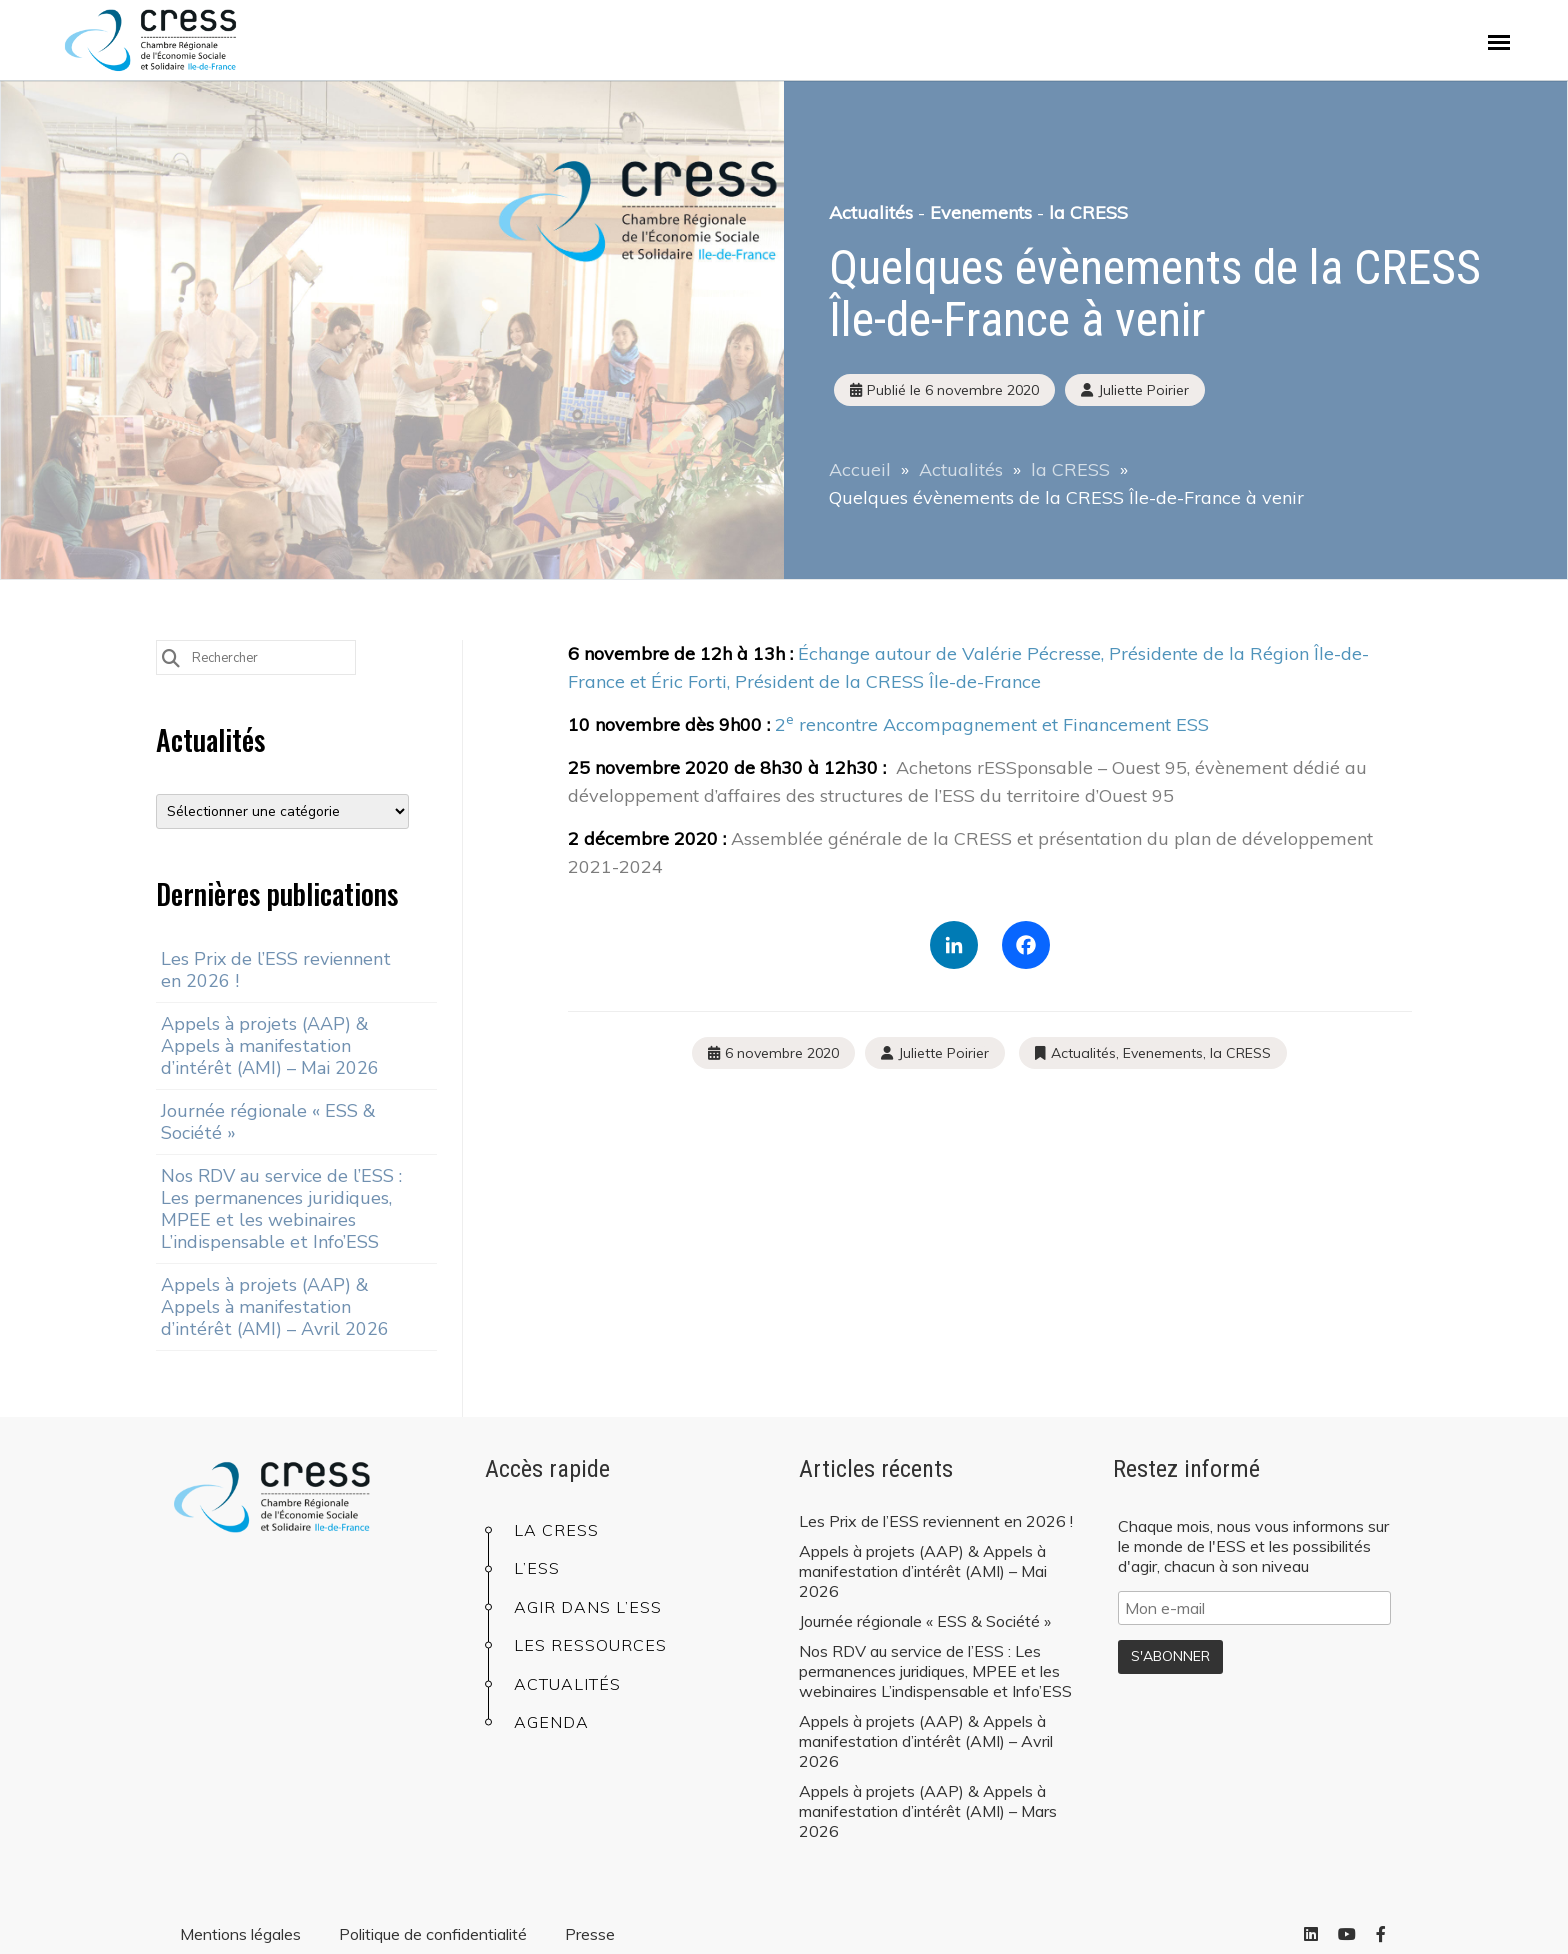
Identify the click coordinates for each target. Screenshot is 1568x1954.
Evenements (981, 212)
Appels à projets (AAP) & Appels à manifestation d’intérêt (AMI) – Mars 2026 (928, 1811)
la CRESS (1088, 212)
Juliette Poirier (943, 1053)
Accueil (860, 469)
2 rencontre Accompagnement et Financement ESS (992, 724)
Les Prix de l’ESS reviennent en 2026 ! (276, 970)
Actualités (871, 212)
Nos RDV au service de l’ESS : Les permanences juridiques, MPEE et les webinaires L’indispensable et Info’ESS (281, 1209)
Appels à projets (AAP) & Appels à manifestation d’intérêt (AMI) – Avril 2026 (275, 1307)
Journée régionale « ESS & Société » (268, 1122)
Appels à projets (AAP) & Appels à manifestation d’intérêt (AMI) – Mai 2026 (270, 1046)
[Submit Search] (171, 656)
